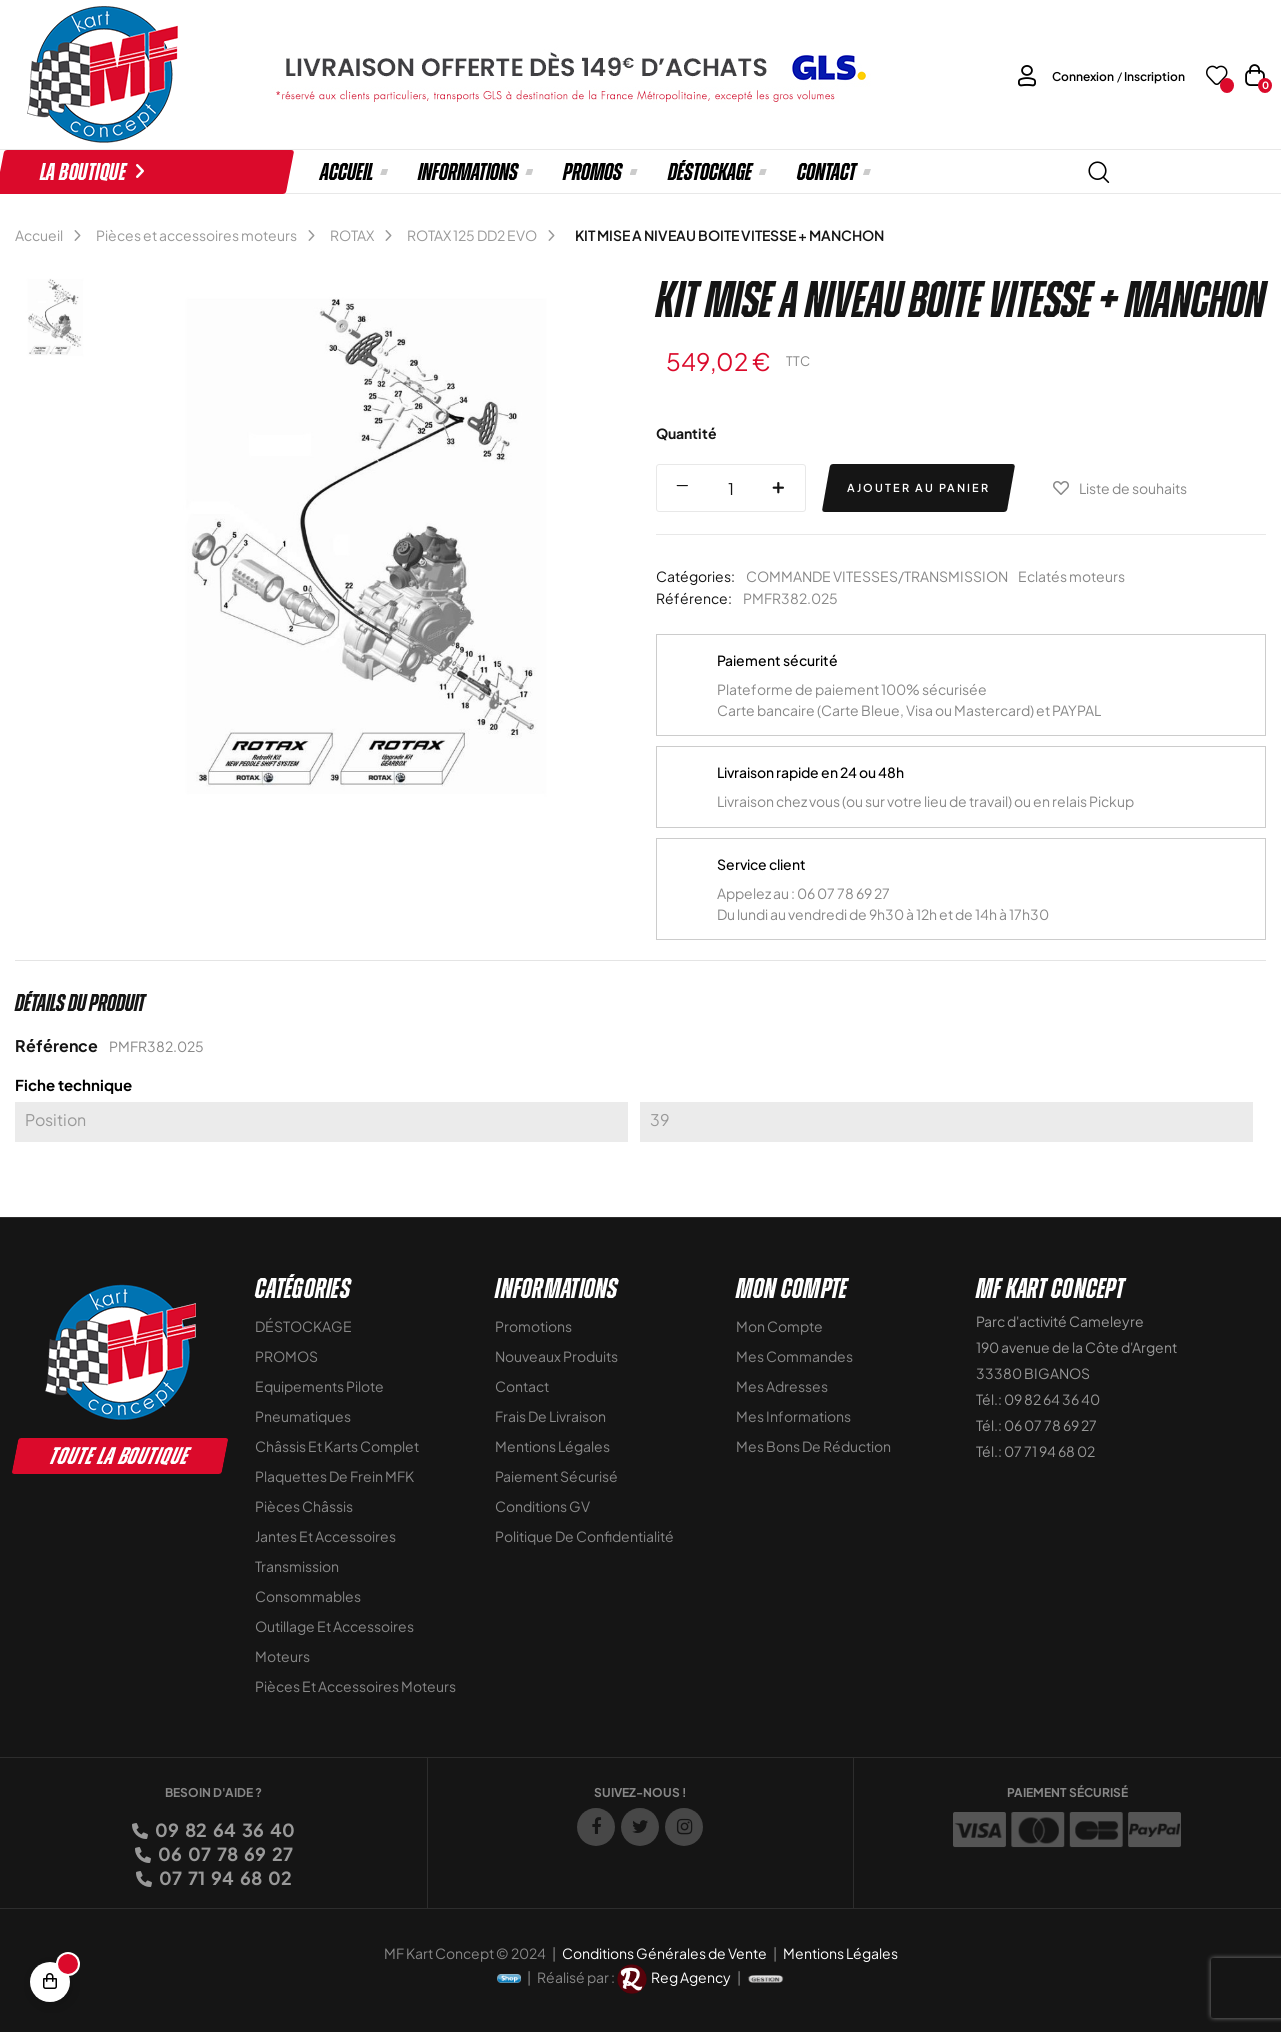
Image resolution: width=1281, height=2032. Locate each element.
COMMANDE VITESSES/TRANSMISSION (877, 576)
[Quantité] (731, 488)
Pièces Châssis (304, 1506)
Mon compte (779, 1326)
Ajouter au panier (918, 487)
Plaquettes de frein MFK (334, 1476)
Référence (56, 1045)
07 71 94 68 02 (224, 1877)
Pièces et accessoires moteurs (355, 1686)
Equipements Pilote (319, 1386)
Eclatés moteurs (1071, 576)
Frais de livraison (550, 1416)
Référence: (694, 598)
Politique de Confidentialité (584, 1536)
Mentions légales (552, 1446)
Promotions (533, 1326)
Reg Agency (691, 1977)
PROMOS (286, 1356)
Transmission (297, 1566)
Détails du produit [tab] (80, 1003)
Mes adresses (782, 1386)
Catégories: (695, 576)
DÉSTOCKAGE (303, 1326)
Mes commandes (794, 1356)
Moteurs (282, 1656)
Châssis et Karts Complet (337, 1446)
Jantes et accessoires (325, 1536)
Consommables (308, 1596)
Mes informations (793, 1416)
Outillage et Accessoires (334, 1626)
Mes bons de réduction (813, 1446)
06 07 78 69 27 (224, 1853)
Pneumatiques (303, 1416)
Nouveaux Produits (556, 1356)
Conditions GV (542, 1506)
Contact (522, 1386)
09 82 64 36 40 (223, 1829)
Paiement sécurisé (556, 1476)
